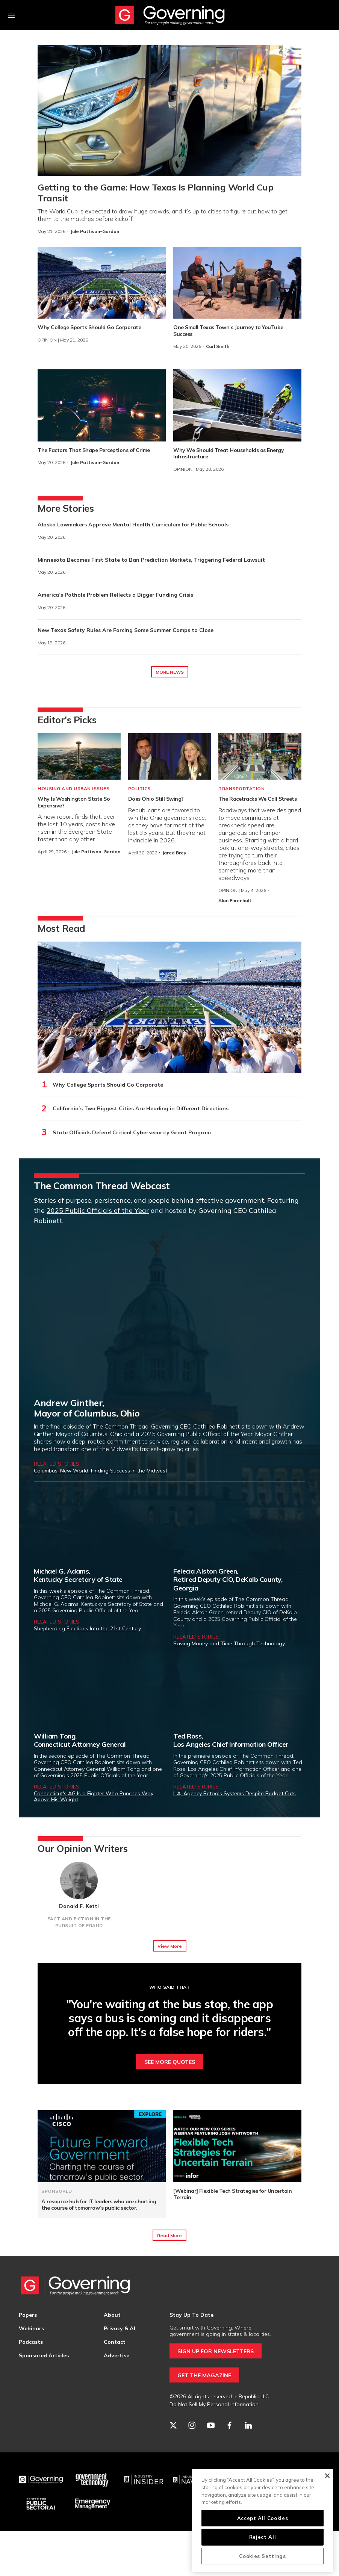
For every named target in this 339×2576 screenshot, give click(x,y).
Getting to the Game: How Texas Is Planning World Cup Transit (155, 192)
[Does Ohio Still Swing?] (169, 756)
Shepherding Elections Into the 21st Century (87, 1628)
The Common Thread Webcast (102, 1185)
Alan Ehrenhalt (234, 900)
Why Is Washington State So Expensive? (74, 802)
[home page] (170, 15)
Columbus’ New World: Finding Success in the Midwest (100, 1470)
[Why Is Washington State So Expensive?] (79, 756)
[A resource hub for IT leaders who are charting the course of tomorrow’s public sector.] (102, 2146)
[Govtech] (92, 2479)
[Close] (327, 2475)
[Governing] (41, 2479)
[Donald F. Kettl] (79, 1880)
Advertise (116, 2355)
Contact (115, 2342)
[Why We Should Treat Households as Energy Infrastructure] (237, 405)
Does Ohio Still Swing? (156, 798)
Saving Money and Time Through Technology (229, 1643)
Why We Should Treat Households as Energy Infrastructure (228, 453)
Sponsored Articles (44, 2355)
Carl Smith (217, 346)
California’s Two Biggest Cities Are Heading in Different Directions (141, 1108)
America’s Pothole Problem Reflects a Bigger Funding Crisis (115, 594)
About (112, 2314)
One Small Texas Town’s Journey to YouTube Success (228, 330)
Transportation (241, 788)
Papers (28, 2314)
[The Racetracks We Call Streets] (259, 756)
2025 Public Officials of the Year (98, 1210)
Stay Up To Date (191, 2314)
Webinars (31, 2328)
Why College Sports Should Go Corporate (89, 327)
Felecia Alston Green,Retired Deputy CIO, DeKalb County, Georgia (227, 1579)
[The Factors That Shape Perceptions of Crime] (102, 405)
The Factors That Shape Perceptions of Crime (94, 450)
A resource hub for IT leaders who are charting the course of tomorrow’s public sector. (98, 2205)
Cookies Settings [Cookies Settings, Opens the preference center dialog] (262, 2556)
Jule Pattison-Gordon (94, 231)
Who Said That (169, 1987)
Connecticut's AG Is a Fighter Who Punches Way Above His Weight (93, 1796)
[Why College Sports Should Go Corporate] (102, 283)
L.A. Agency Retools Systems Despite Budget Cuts (234, 1793)
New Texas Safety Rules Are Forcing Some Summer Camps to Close (125, 630)
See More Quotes (169, 2062)
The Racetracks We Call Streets (257, 798)
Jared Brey (174, 853)
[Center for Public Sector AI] (41, 2504)
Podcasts (31, 2342)
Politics (139, 788)
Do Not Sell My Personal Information (214, 2404)
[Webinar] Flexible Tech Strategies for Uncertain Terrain (232, 2194)
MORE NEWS (170, 672)
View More (169, 1946)
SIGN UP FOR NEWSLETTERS (215, 2351)
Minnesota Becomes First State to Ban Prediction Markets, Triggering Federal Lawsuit (151, 559)
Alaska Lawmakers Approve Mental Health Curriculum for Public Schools (133, 524)
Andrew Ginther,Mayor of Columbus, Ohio (87, 1408)
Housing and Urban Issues (73, 788)
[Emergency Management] (92, 2504)
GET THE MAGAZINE (204, 2375)
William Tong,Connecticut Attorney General (80, 1740)
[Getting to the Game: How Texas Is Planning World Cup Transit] (169, 110)
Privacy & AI (119, 2328)
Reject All (262, 2537)
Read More (169, 2235)
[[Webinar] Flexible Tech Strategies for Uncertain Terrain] (237, 2146)
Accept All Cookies (262, 2518)
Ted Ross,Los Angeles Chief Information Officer (231, 1740)
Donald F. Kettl (79, 1906)
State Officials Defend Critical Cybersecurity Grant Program (132, 1132)
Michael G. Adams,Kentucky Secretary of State (78, 1575)
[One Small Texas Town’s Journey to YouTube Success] (237, 283)
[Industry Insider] (144, 2479)
